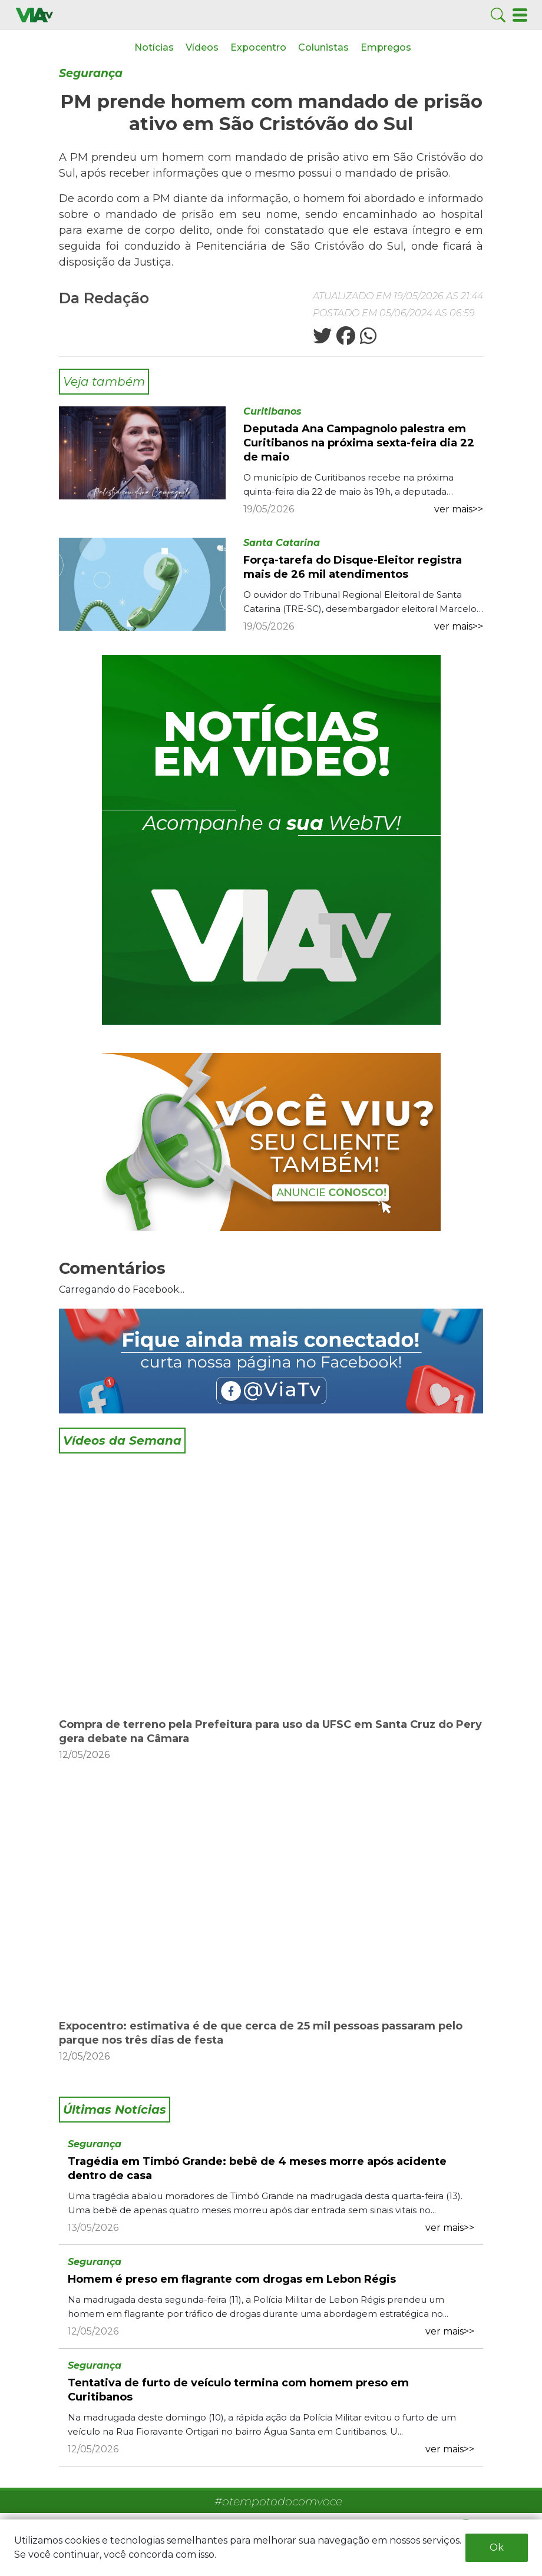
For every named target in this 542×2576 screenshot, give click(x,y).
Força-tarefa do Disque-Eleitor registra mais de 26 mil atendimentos (352, 567)
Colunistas (323, 47)
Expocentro (258, 47)
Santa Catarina (281, 542)
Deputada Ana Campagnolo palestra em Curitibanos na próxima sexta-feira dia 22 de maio (358, 442)
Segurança (91, 73)
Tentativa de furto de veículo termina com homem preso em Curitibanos (238, 2389)
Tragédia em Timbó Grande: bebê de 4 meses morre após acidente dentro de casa (257, 2168)
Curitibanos (272, 411)
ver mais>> (458, 509)
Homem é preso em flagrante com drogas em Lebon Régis (232, 2279)
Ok (497, 2547)
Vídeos (202, 47)
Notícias (154, 47)
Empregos (386, 47)
